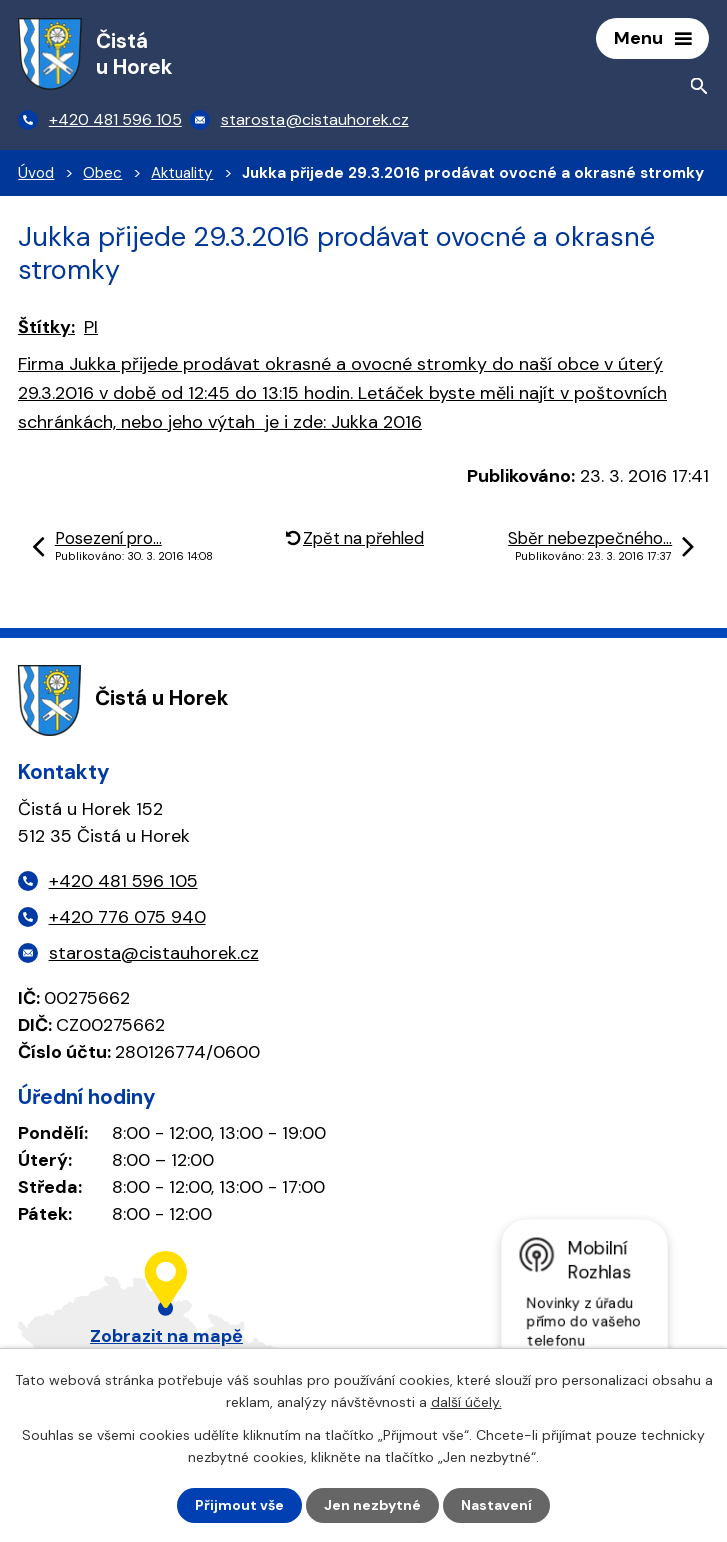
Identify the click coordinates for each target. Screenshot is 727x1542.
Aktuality (182, 173)
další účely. (466, 1402)
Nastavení (496, 1505)
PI (91, 327)
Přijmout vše (239, 1505)
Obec (102, 173)
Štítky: (46, 327)
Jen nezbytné (372, 1505)
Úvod (36, 173)
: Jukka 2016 (342, 393)
